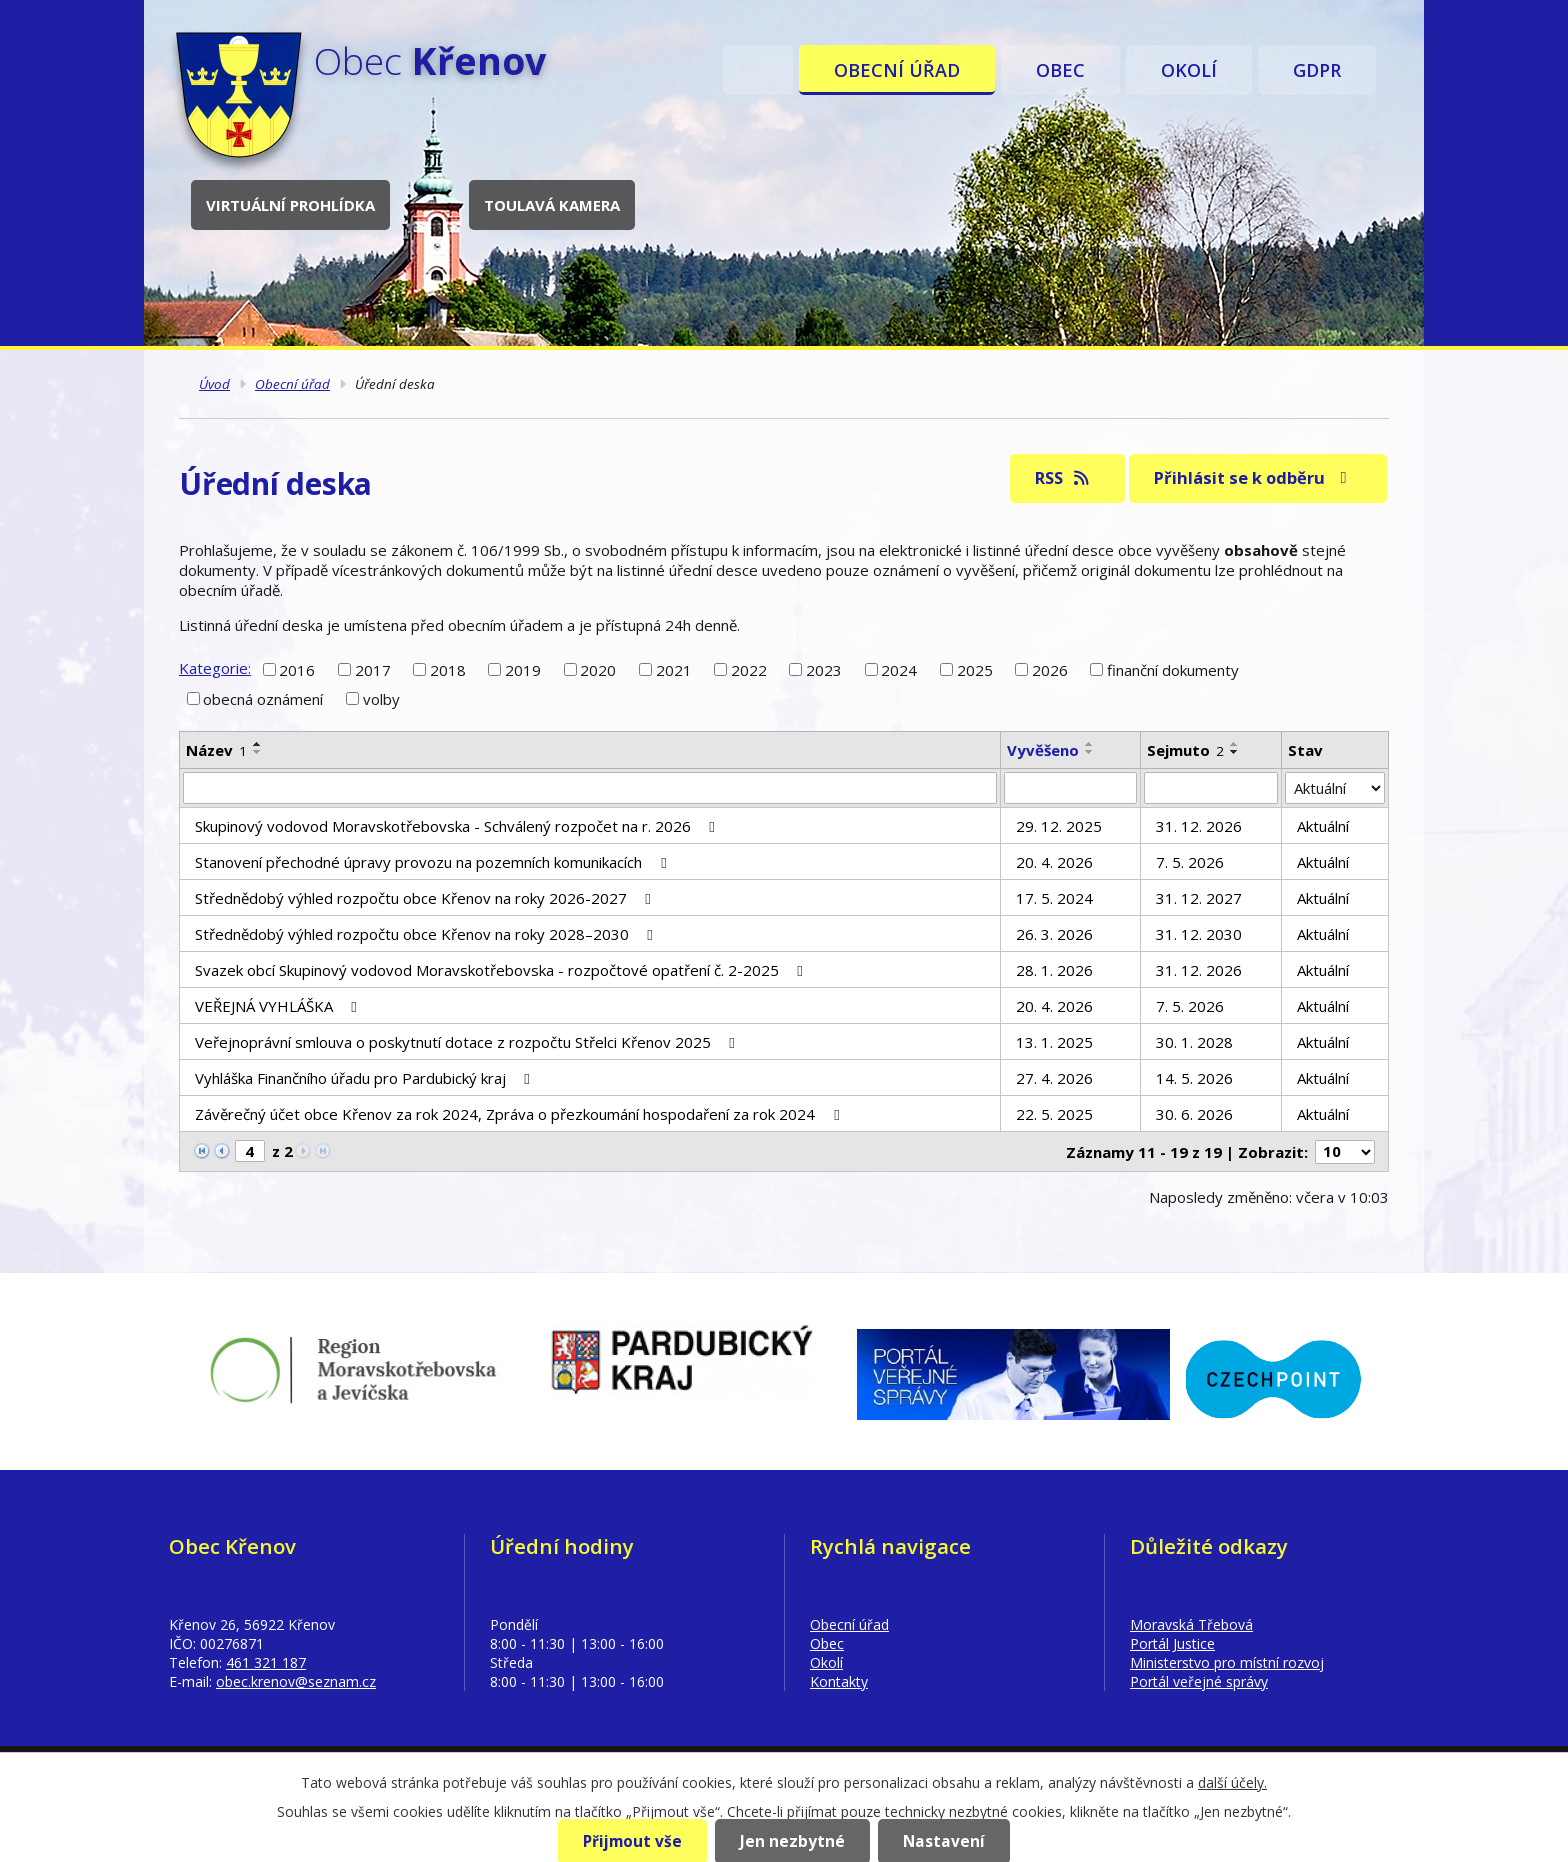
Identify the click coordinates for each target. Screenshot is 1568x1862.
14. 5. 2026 (1194, 1078)
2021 (674, 669)
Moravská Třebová (1191, 1624)
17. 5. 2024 (1054, 898)
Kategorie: (215, 668)
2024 (899, 669)
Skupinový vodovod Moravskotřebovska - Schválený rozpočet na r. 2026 (458, 826)
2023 (824, 669)
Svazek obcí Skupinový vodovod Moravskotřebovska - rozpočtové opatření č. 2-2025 (502, 970)
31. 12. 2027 (1199, 898)
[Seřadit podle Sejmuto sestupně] (1235, 752)
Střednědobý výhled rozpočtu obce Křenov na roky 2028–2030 (427, 934)
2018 (448, 669)
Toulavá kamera (552, 205)
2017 (373, 669)
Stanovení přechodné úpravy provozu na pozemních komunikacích (433, 862)
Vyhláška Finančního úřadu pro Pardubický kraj (365, 1078)
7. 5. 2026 (1190, 862)
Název (216, 750)
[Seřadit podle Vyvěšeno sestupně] (1090, 752)
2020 (598, 669)
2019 (523, 669)
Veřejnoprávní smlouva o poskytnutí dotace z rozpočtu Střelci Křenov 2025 (468, 1042)
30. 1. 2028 (1194, 1042)
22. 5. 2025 (1054, 1114)
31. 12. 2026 (1199, 826)
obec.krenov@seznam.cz (296, 1681)
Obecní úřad (897, 70)
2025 (975, 669)
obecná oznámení (263, 699)
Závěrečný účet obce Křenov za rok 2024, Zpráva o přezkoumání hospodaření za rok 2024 (520, 1114)
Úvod (758, 70)
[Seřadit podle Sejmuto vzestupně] (1235, 744)
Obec (1060, 70)
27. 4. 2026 (1054, 1078)
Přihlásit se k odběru (1254, 477)
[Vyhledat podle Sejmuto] (1211, 788)
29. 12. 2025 (1059, 826)
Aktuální (1323, 826)
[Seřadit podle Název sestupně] (258, 752)
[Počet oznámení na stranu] (1345, 1152)
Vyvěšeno (1043, 750)
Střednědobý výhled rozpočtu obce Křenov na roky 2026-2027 (426, 898)
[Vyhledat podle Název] (590, 788)
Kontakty (839, 1681)
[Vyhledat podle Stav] (1335, 788)
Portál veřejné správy (1199, 1681)
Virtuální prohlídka (290, 205)
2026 (1050, 669)
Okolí (1189, 70)
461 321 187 (266, 1662)
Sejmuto (1185, 750)
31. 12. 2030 (1199, 934)
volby (381, 699)
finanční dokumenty (1173, 669)
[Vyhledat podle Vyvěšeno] (1071, 788)
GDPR (1317, 70)
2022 (749, 669)
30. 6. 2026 (1194, 1114)
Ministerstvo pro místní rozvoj (1227, 1662)
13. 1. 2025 (1054, 1042)
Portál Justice (1172, 1643)
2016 (297, 669)
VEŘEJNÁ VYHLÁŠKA (279, 1006)
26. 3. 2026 (1054, 934)
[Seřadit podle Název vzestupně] (258, 744)
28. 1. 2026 (1054, 970)
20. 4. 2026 (1054, 862)
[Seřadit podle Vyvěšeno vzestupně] (1090, 744)
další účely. (1232, 1782)
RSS (1063, 477)
